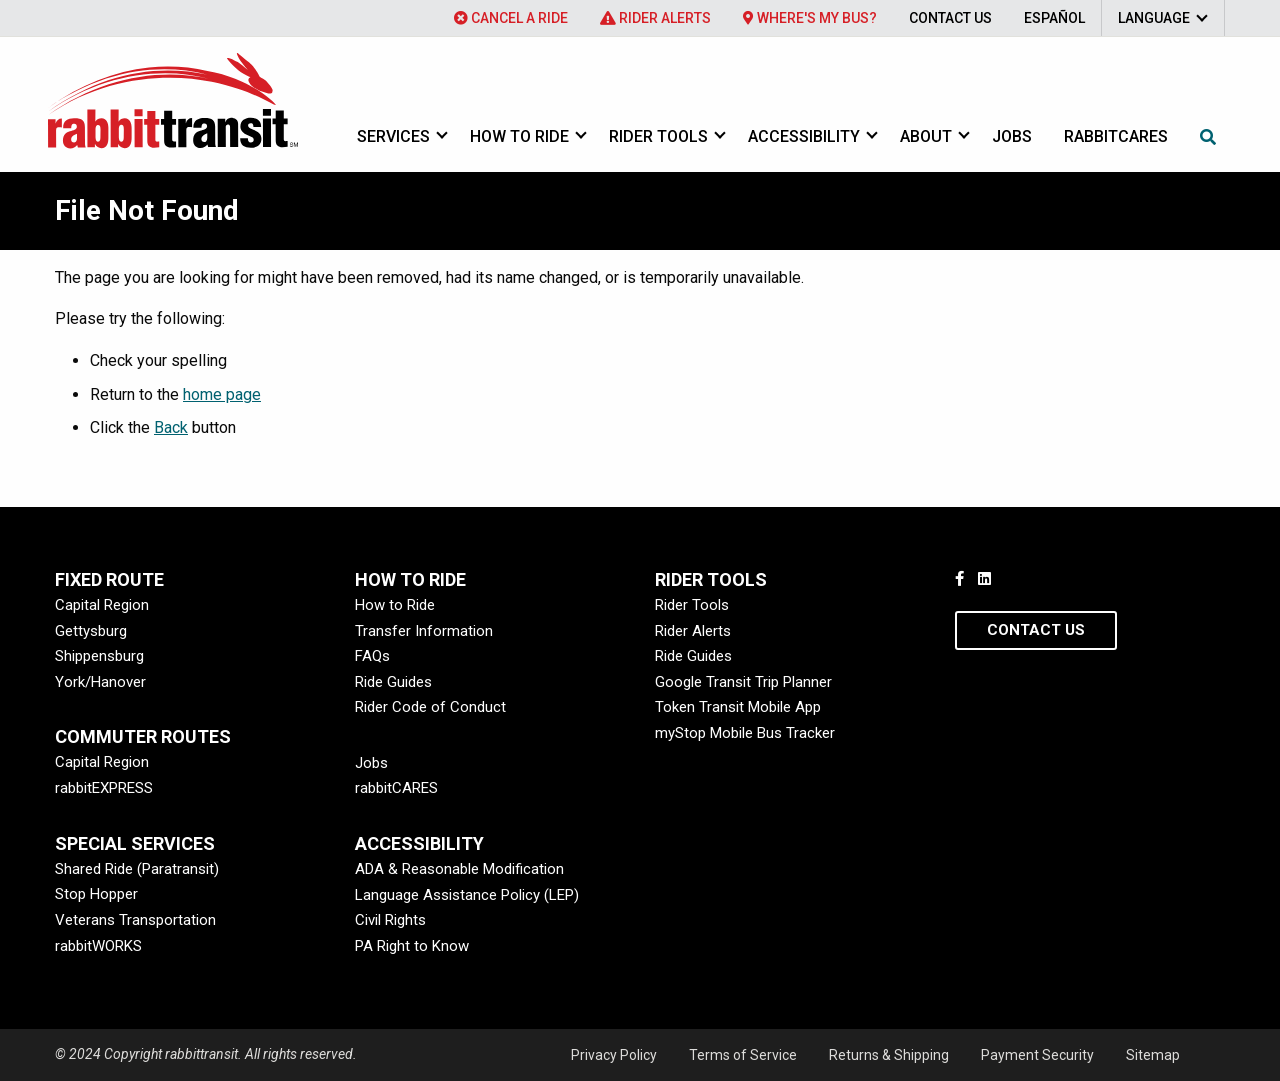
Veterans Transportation (135, 920)
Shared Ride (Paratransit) (137, 869)
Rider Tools (658, 136)
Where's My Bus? (810, 18)
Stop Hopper (96, 894)
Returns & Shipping (889, 1055)
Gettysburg (91, 631)
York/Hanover (100, 682)
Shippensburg (99, 656)
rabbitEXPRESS (104, 788)
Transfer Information (424, 631)
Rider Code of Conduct (430, 707)
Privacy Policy (614, 1055)
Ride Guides (393, 682)
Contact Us (950, 18)
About (926, 136)
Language (1154, 18)
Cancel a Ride (511, 18)
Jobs (1012, 136)
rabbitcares (1116, 136)
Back (171, 427)
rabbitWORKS (98, 946)
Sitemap (1153, 1055)
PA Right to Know (412, 946)
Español (1054, 18)
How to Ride (519, 136)
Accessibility (804, 136)
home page (222, 394)
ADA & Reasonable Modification (459, 869)
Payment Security (1037, 1055)
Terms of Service (743, 1055)
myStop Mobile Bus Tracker (745, 733)
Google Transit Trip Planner (743, 682)
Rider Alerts (655, 18)
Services (393, 136)
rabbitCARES (396, 788)
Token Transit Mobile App (738, 707)
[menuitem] (511, 18)
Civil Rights (390, 920)
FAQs (372, 656)
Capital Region (102, 605)
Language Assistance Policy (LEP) (467, 895)
